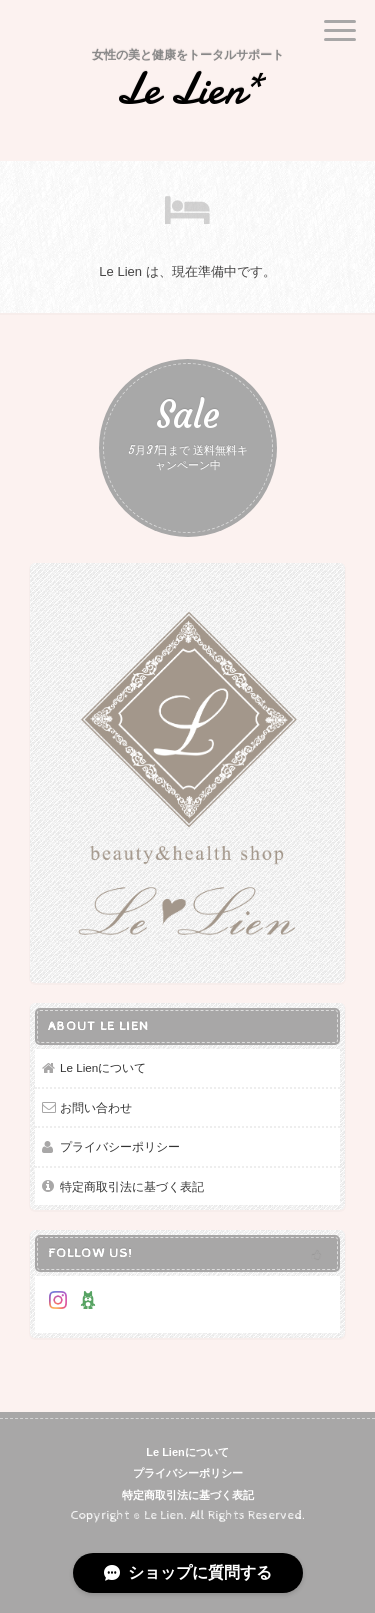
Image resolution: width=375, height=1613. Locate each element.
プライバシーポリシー (120, 1146)
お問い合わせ (96, 1107)
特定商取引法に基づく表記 (132, 1186)
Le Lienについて (103, 1067)
